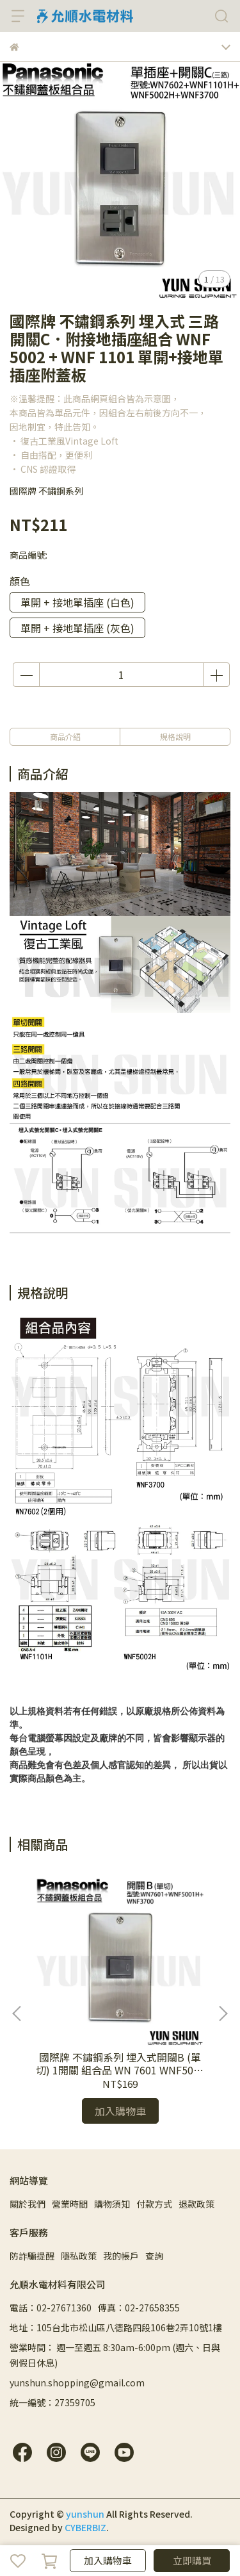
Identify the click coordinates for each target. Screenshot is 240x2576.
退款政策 (196, 2203)
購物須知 (112, 2203)
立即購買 (192, 2560)
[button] (222, 2013)
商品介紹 (65, 736)
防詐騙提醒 (32, 2255)
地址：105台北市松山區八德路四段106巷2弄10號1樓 (116, 2327)
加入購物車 (108, 2560)
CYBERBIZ (85, 2527)
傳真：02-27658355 (139, 2307)
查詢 (154, 2255)
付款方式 (154, 2203)
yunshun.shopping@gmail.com (77, 2382)
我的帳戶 (121, 2255)
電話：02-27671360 (51, 2307)
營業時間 (70, 2203)
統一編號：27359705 (52, 2402)
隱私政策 (79, 2255)
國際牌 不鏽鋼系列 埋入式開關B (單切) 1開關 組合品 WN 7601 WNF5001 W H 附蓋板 (120, 2063)
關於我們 (27, 2203)
